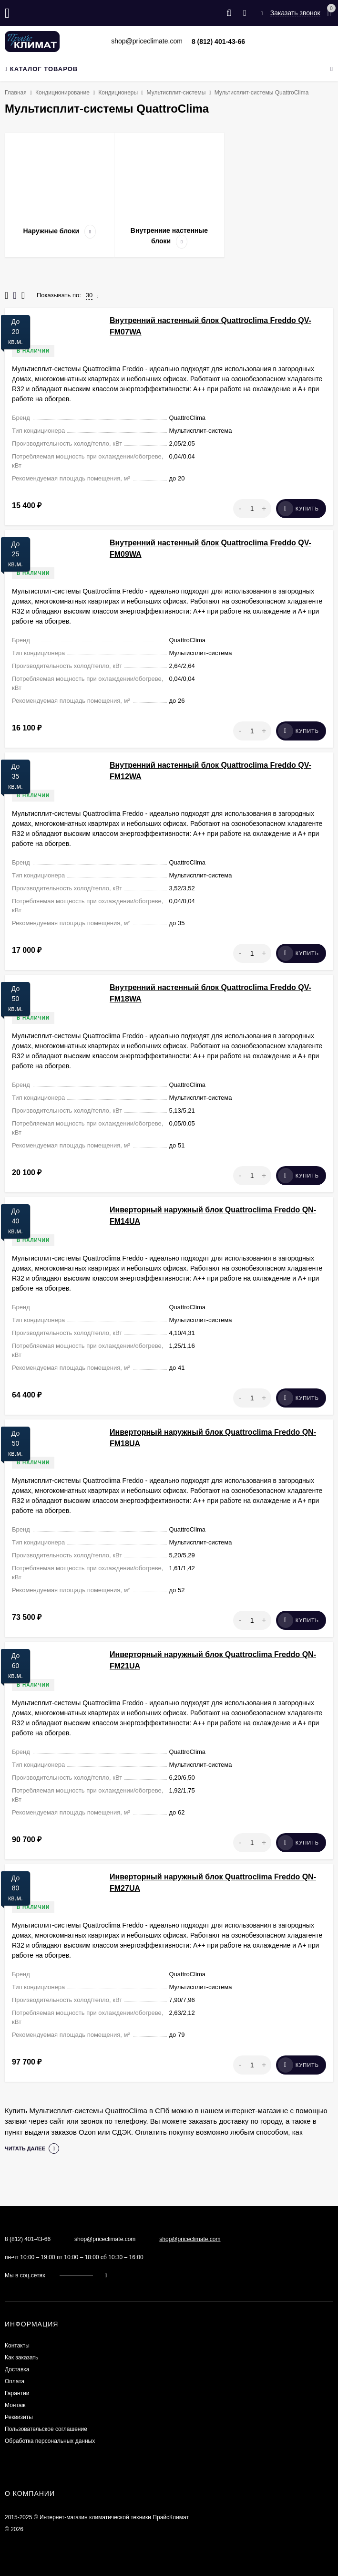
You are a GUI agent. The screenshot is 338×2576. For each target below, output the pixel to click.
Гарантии (17, 2393)
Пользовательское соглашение (46, 2429)
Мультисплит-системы (176, 92)
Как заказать (21, 2357)
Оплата (14, 2381)
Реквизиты (19, 2417)
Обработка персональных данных (50, 2441)
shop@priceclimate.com (189, 2239)
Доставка (17, 2369)
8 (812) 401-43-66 (218, 41)
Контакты (17, 2345)
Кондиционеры (118, 92)
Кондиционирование (62, 92)
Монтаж (15, 2405)
